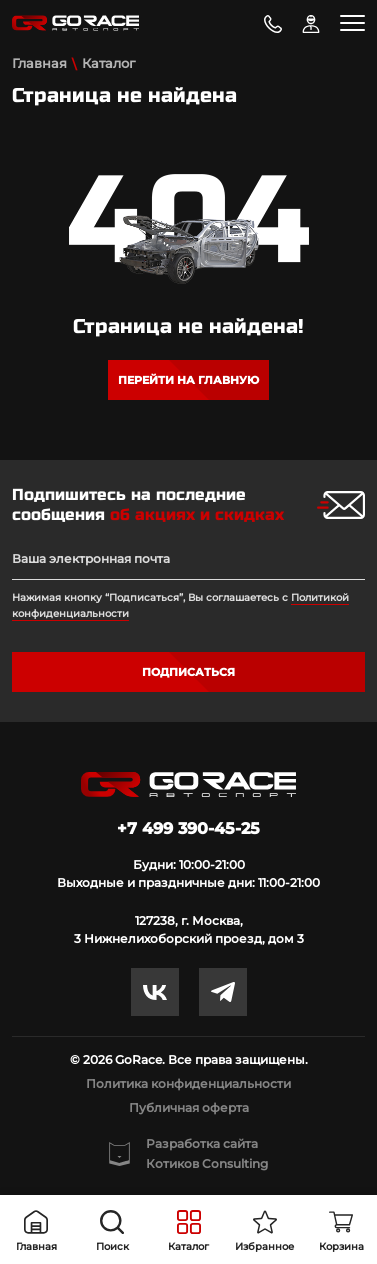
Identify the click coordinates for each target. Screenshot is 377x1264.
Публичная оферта (189, 1107)
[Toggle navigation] (352, 23)
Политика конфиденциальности (188, 1083)
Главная (39, 63)
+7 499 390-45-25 (188, 828)
